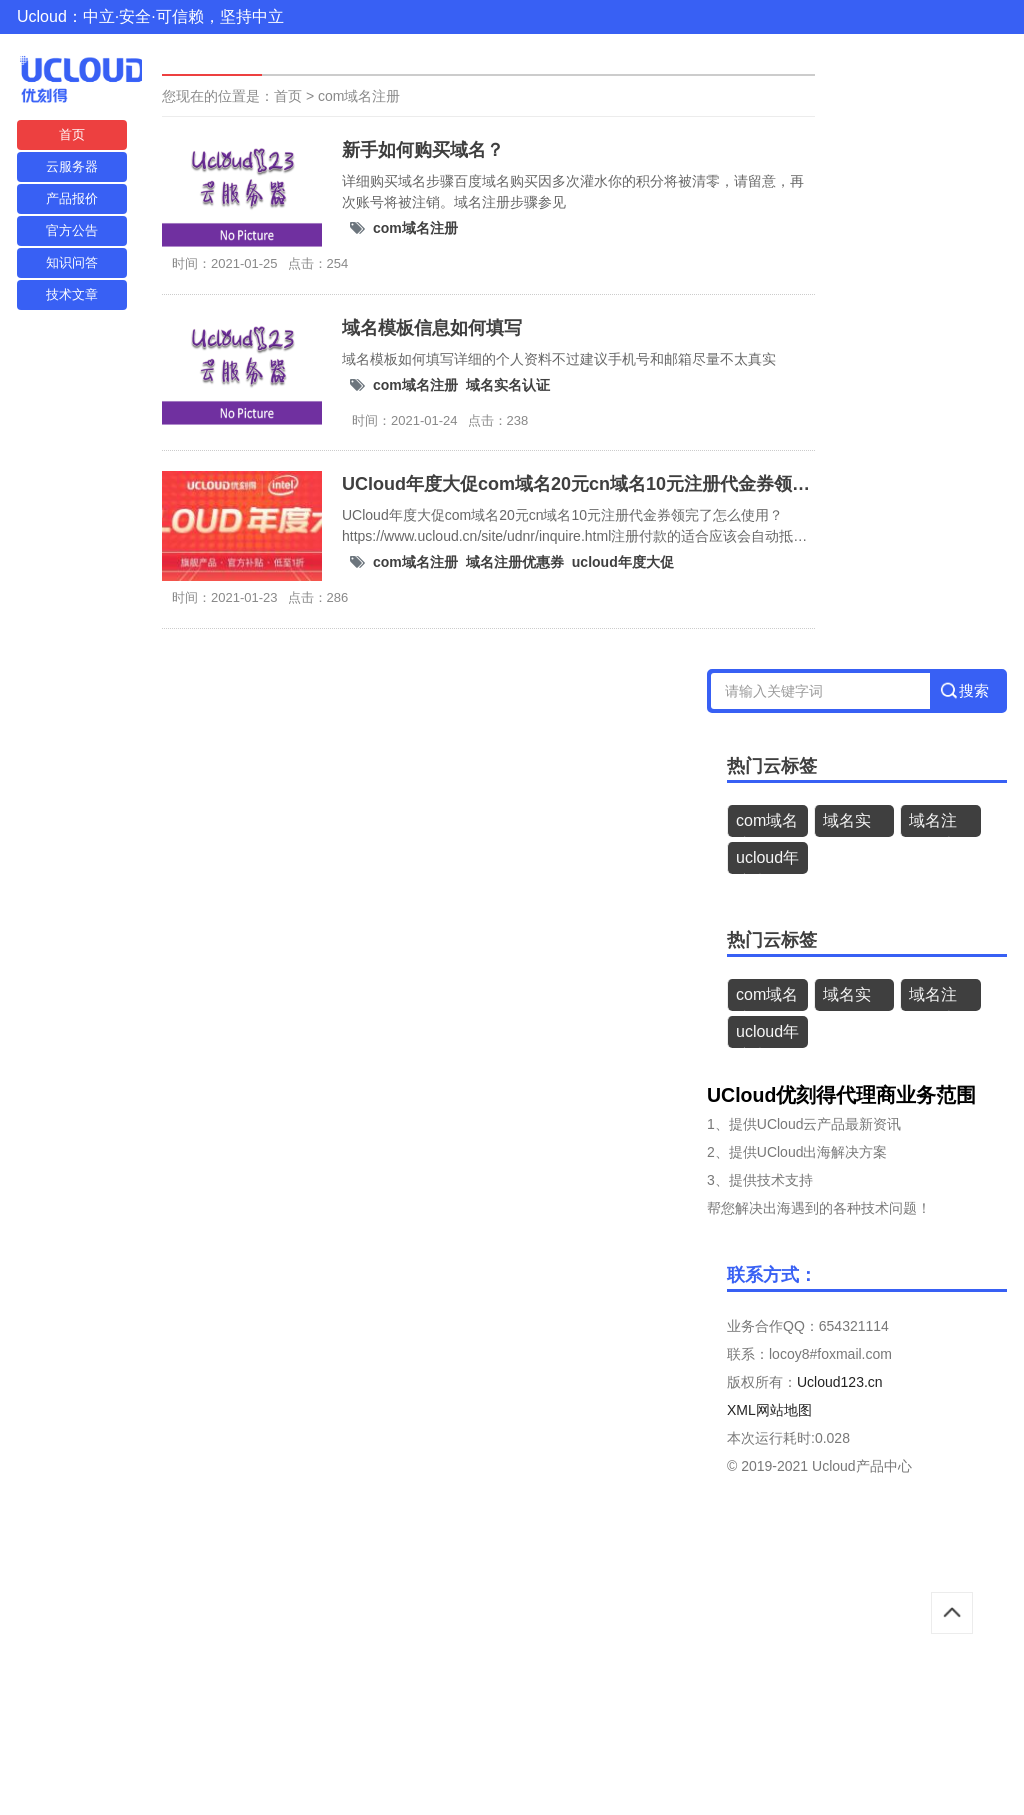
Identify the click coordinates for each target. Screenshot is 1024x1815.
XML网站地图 (769, 1410)
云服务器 (72, 166)
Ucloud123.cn (840, 1382)
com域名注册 (359, 96)
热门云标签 (772, 766)
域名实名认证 (508, 385)
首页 (72, 134)
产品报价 (72, 198)
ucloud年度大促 (623, 562)
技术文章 (72, 294)
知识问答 (72, 262)
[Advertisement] (512, 1670)
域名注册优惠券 (515, 562)
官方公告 (72, 230)
